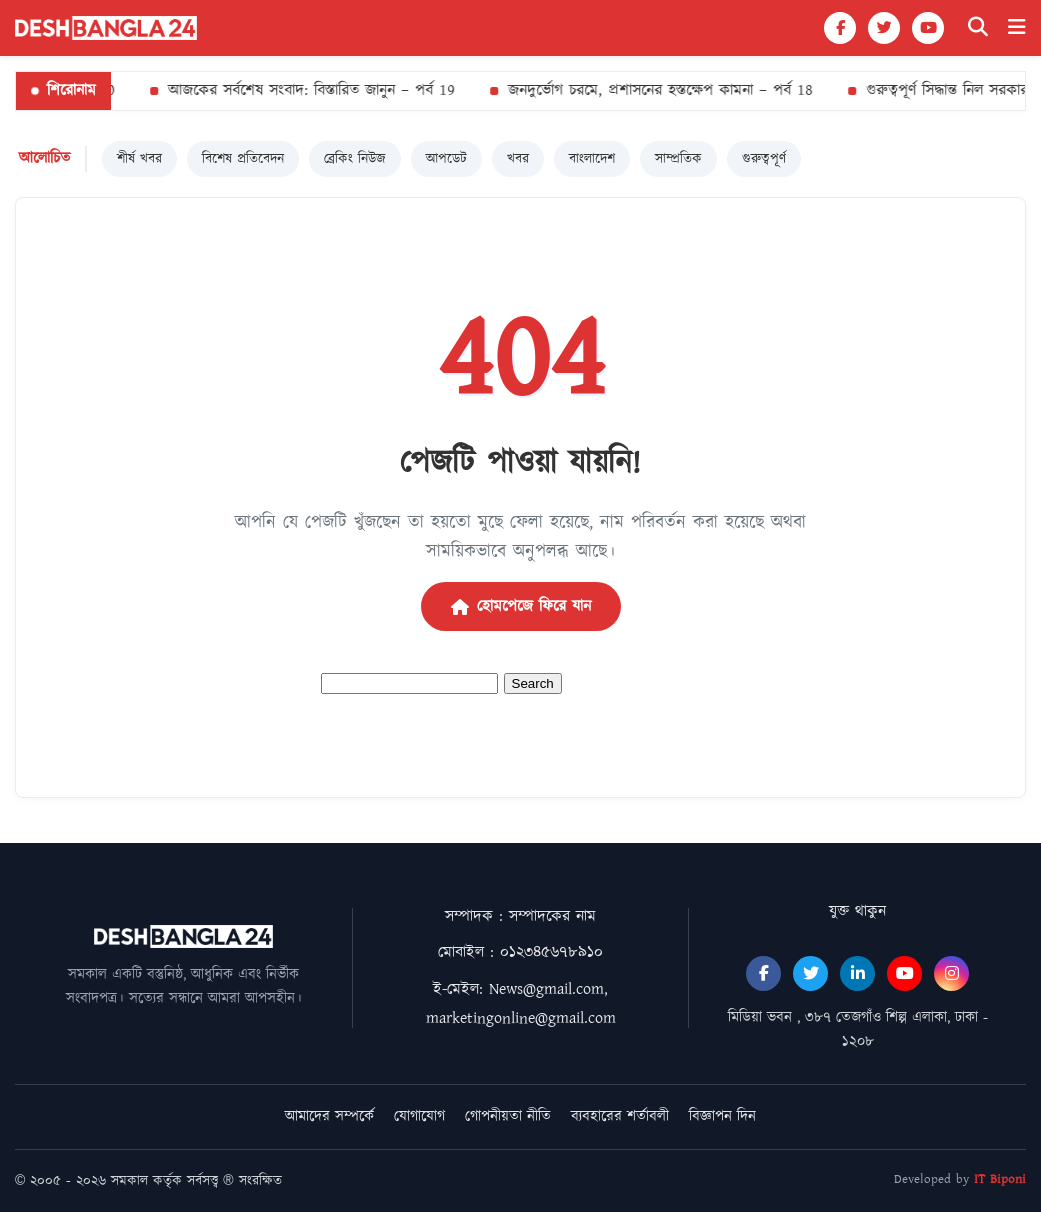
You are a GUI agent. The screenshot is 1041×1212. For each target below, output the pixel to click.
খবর (518, 159)
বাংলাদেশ (592, 159)
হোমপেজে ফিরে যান (521, 606)
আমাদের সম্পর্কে (329, 1116)
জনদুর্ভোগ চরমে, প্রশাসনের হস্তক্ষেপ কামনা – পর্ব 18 (657, 90)
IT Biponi (1000, 1179)
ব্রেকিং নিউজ (355, 159)
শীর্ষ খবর (139, 159)
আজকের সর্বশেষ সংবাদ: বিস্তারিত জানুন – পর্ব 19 (308, 90)
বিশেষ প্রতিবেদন (243, 159)
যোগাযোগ (419, 1116)
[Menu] (1017, 27)
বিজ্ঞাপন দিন (722, 1116)
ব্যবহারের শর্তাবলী (620, 1116)
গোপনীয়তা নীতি (508, 1116)
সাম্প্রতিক (678, 159)
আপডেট (446, 159)
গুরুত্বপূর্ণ (764, 159)
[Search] (978, 27)
